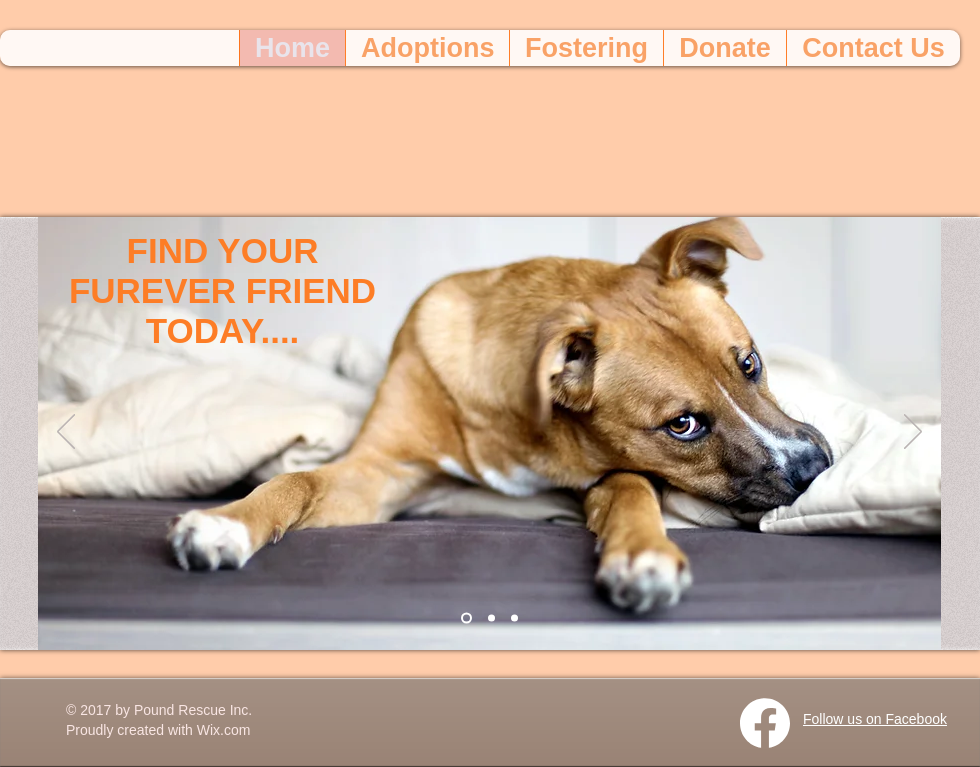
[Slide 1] (466, 618)
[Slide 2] (491, 618)
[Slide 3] (514, 618)
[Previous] (66, 433)
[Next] (913, 433)
